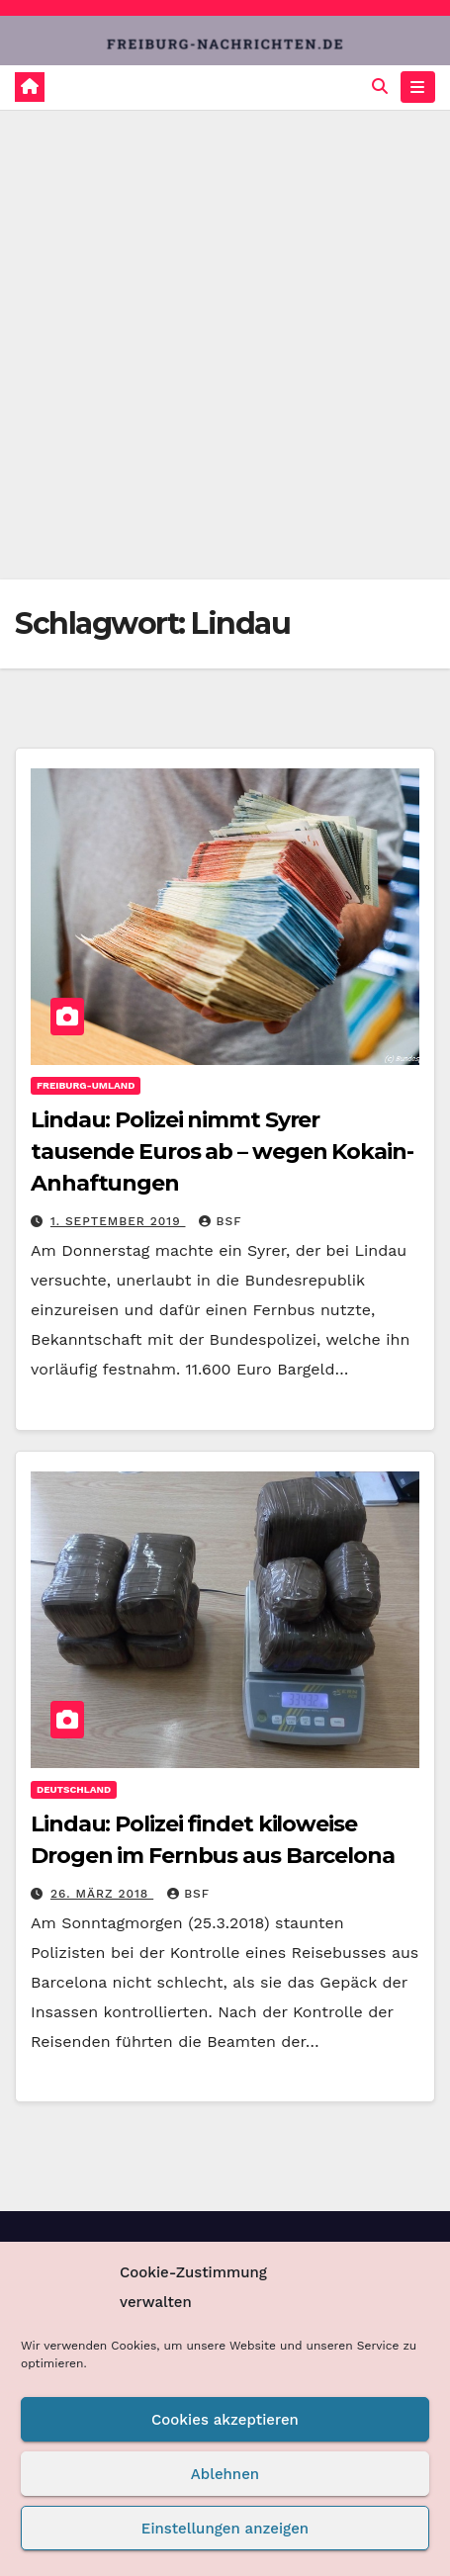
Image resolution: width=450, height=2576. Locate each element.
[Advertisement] (225, 345)
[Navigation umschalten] (418, 87)
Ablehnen (225, 2474)
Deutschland (74, 1789)
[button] (380, 86)
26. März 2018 (101, 1894)
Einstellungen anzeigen (225, 2528)
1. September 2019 (118, 1221)
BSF (220, 1221)
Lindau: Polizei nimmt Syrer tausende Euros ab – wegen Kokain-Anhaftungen (222, 1152)
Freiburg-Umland (86, 1085)
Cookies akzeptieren (225, 2420)
